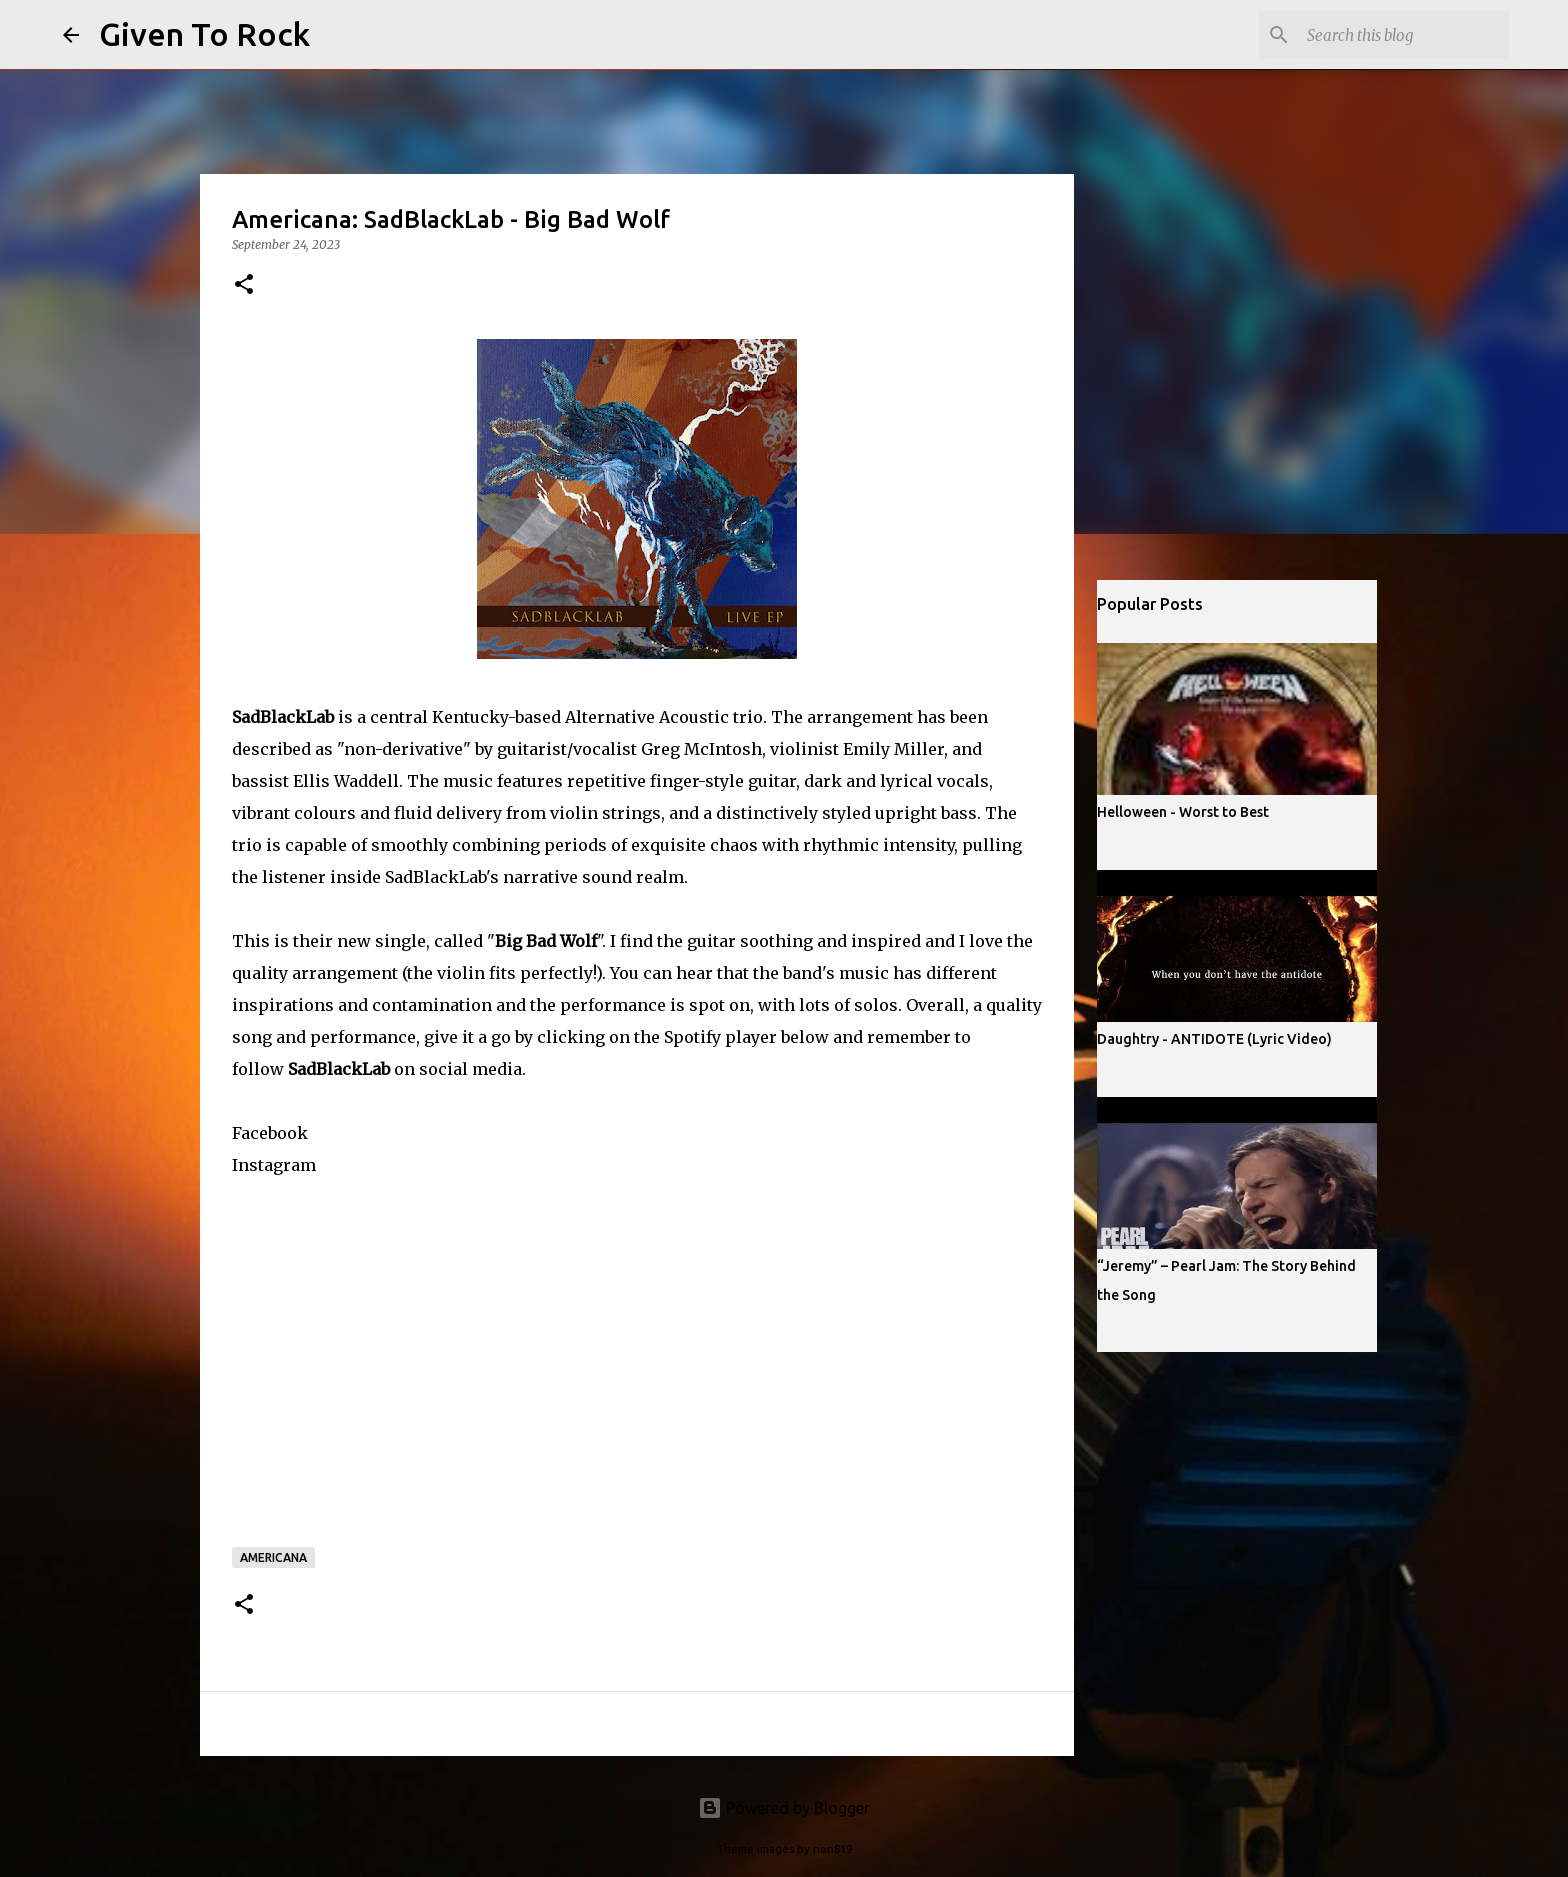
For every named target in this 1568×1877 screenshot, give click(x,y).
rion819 (832, 1849)
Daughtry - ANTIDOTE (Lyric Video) (1214, 1039)
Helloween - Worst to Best (1183, 812)
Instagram (274, 1165)
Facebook (270, 1133)
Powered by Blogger (784, 1808)
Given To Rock (204, 34)
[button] (244, 285)
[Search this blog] (1404, 35)
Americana (273, 1557)
